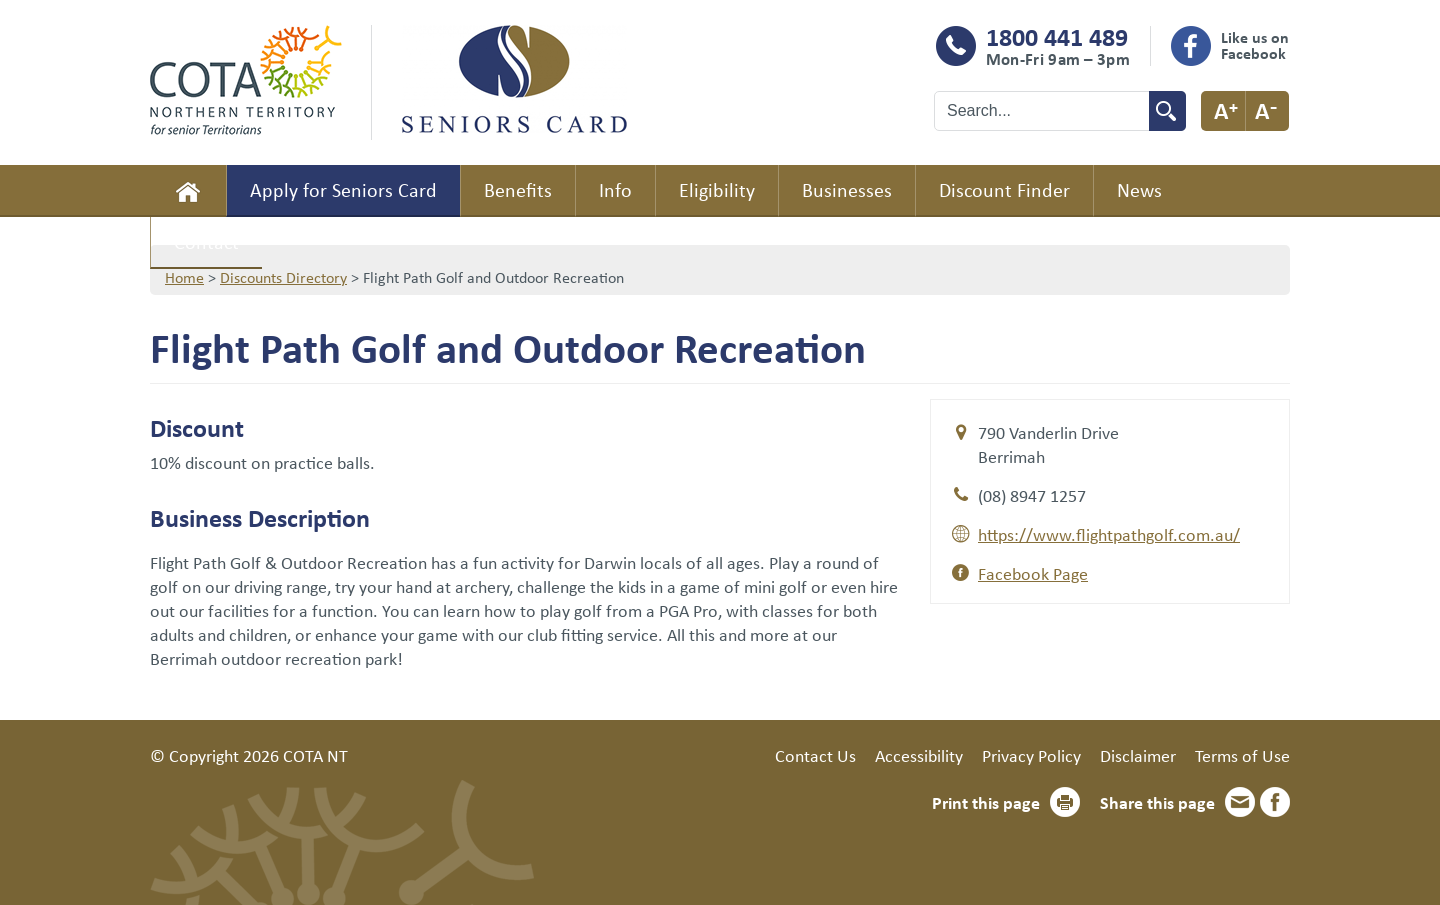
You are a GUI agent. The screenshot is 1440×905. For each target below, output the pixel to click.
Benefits (518, 189)
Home (188, 191)
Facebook (1275, 802)
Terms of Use (1242, 755)
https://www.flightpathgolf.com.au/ (1109, 534)
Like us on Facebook (1255, 45)
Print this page (986, 802)
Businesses (847, 189)
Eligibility (717, 189)
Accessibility (919, 755)
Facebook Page (1033, 573)
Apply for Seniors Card (343, 189)
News (1139, 189)
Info (615, 189)
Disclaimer (1138, 755)
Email (1240, 802)
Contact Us (815, 755)
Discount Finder (1004, 189)
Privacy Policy (1031, 755)
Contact (206, 241)
